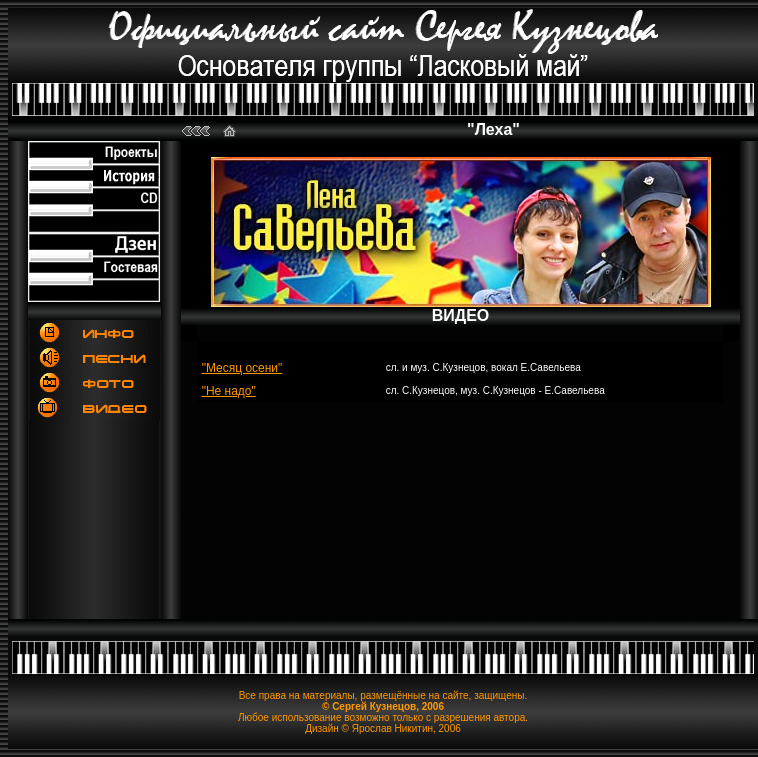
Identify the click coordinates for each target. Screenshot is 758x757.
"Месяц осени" (242, 368)
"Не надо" (229, 391)
